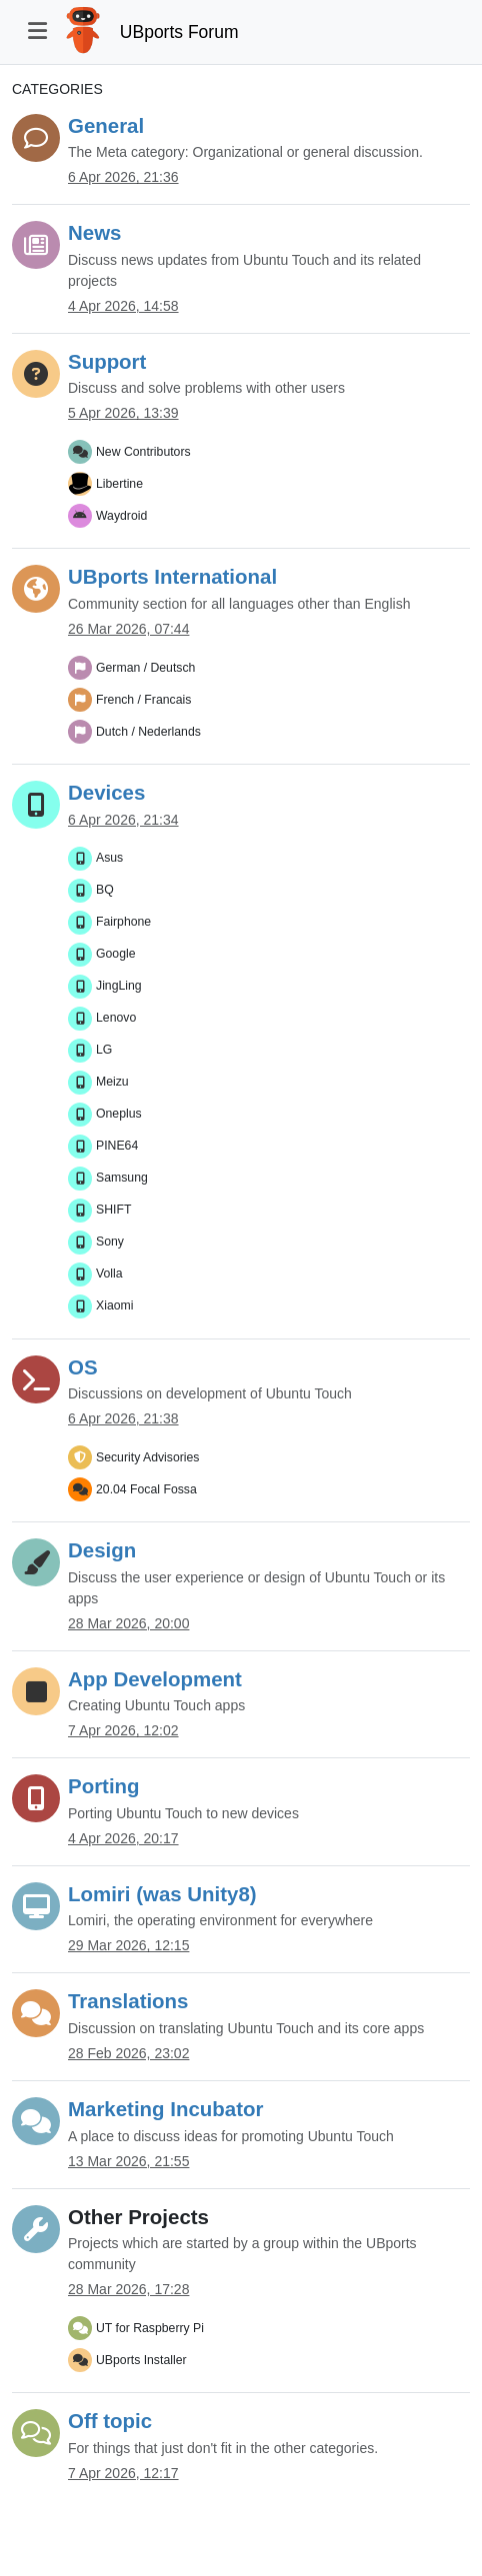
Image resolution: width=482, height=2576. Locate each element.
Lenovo (116, 1018)
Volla (109, 1274)
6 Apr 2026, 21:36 (123, 177)
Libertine (119, 484)
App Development (155, 1678)
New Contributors (143, 452)
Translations (128, 2000)
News (94, 232)
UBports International (172, 576)
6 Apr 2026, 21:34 (123, 820)
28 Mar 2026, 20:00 (128, 1623)
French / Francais (143, 700)
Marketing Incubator (165, 2108)
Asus (109, 858)
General (106, 125)
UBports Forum (179, 32)
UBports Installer (141, 2360)
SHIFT (113, 1210)
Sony (110, 1242)
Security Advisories (148, 1457)
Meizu (112, 1082)
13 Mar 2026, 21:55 (128, 2161)
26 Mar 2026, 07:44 (128, 629)
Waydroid (121, 516)
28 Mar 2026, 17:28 (128, 2289)
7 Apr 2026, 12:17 (123, 2473)
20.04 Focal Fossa (146, 1489)
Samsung (122, 1178)
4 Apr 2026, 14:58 (123, 306)
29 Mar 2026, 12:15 (128, 1945)
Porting (104, 1785)
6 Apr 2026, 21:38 (123, 1418)
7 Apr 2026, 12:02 (123, 1730)
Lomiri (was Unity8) (162, 1893)
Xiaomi (114, 1305)
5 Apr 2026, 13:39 (123, 413)
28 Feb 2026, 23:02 (128, 2053)
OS (83, 1366)
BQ (105, 890)
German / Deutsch (145, 668)
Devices (106, 792)
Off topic (110, 2420)
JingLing (119, 986)
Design (102, 1549)
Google (116, 954)
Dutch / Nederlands (148, 732)
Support (107, 361)
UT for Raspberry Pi (150, 2328)
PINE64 (117, 1146)
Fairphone (123, 922)
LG (104, 1050)
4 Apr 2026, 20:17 (123, 1838)
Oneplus (119, 1114)
